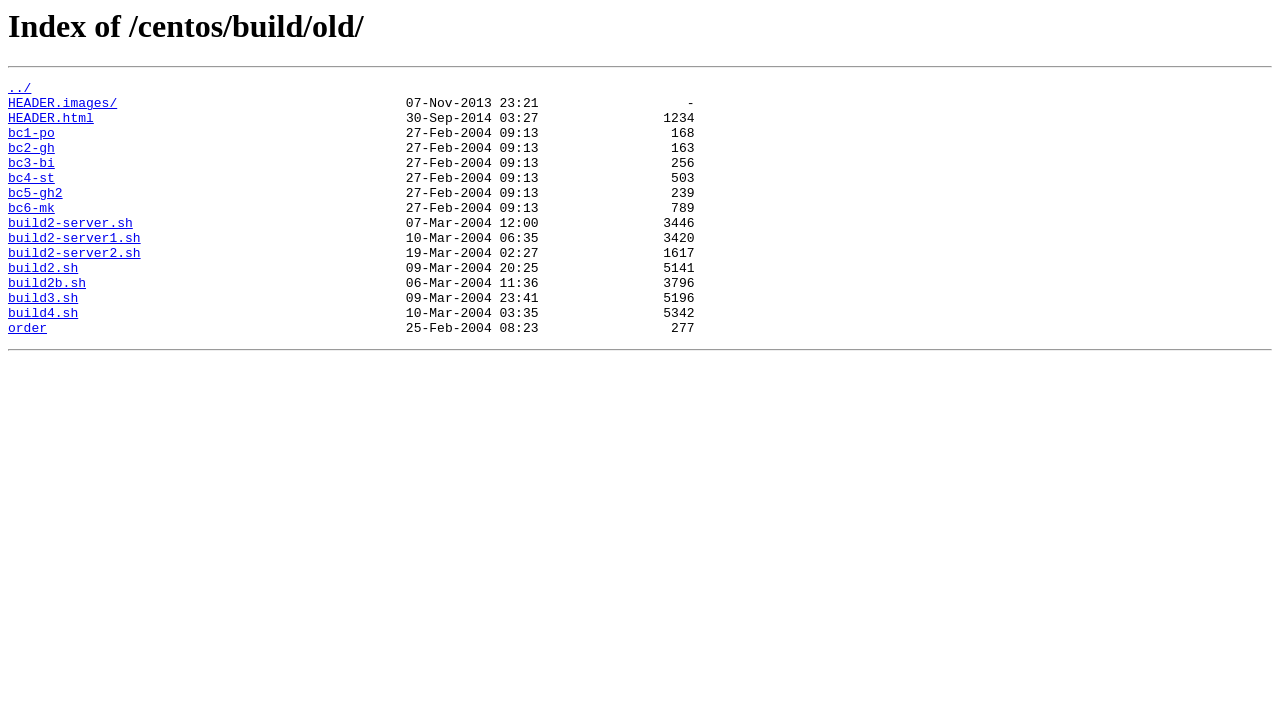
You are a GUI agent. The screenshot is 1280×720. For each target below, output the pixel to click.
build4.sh (43, 360)
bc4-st (31, 198)
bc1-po (31, 144)
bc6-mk (31, 234)
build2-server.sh (70, 252)
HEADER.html (51, 126)
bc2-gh (31, 162)
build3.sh (43, 342)
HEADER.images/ (62, 108)
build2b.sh (47, 324)
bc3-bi (31, 180)
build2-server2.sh (74, 288)
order (27, 378)
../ (19, 90)
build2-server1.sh (74, 270)
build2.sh (43, 306)
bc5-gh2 (35, 216)
